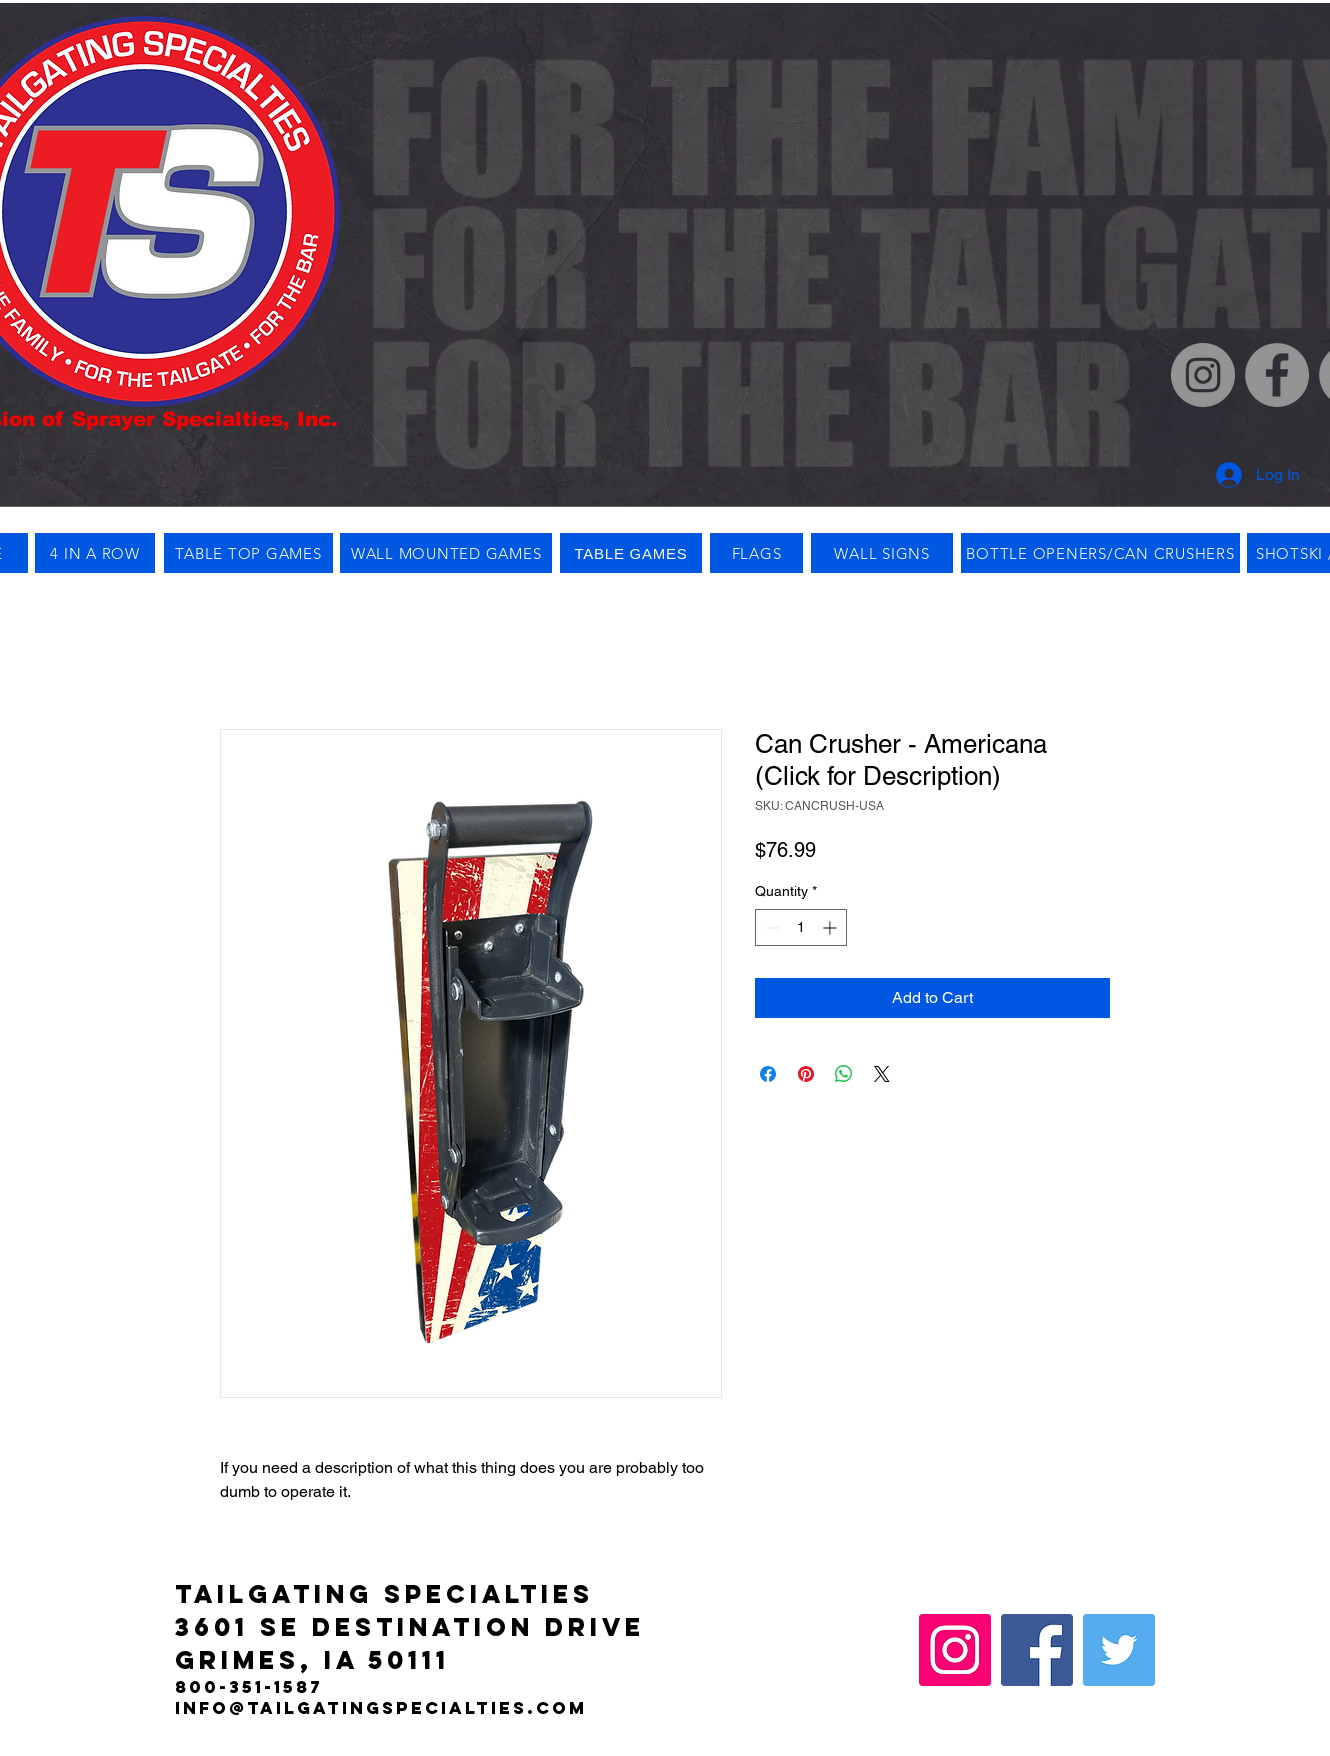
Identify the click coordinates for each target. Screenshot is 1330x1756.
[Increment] (831, 927)
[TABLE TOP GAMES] (248, 553)
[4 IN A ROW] (95, 553)
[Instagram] (1203, 375)
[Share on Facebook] (768, 1074)
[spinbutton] (801, 927)
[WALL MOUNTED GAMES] (446, 553)
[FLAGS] (756, 553)
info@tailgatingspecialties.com (381, 1708)
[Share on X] (882, 1074)
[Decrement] (770, 927)
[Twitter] (1119, 1650)
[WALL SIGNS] (882, 553)
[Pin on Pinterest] (806, 1074)
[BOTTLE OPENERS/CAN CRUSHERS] (1100, 553)
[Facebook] (1277, 375)
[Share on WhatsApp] (844, 1074)
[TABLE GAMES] (631, 553)
